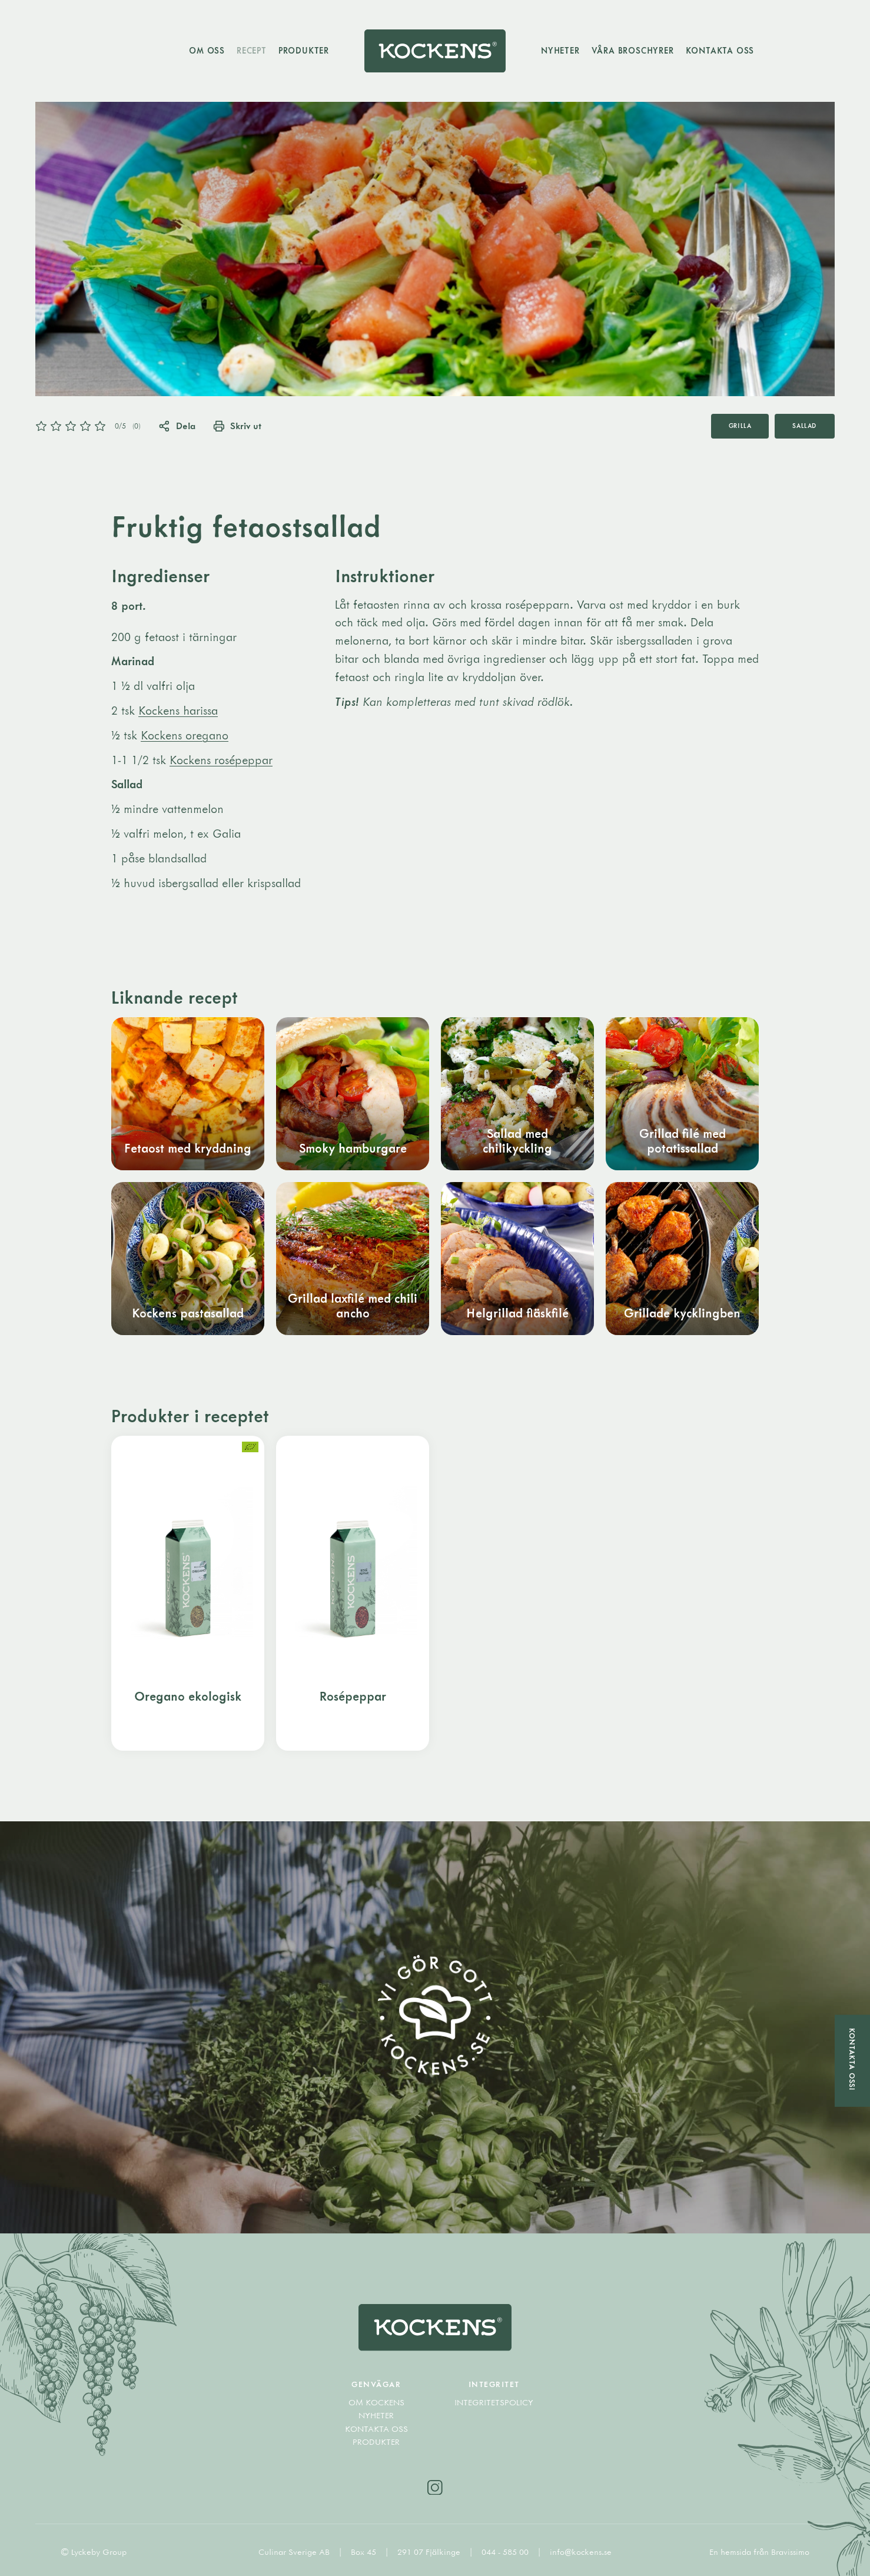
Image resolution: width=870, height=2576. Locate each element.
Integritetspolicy (493, 2402)
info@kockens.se (581, 2552)
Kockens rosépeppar (221, 759)
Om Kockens (376, 2402)
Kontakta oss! (852, 2059)
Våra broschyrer (633, 50)
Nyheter (560, 50)
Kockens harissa (178, 710)
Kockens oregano (184, 735)
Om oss (207, 50)
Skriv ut (237, 425)
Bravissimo (790, 2552)
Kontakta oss (720, 50)
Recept (252, 50)
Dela (176, 425)
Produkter (303, 50)
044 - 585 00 (506, 2552)
